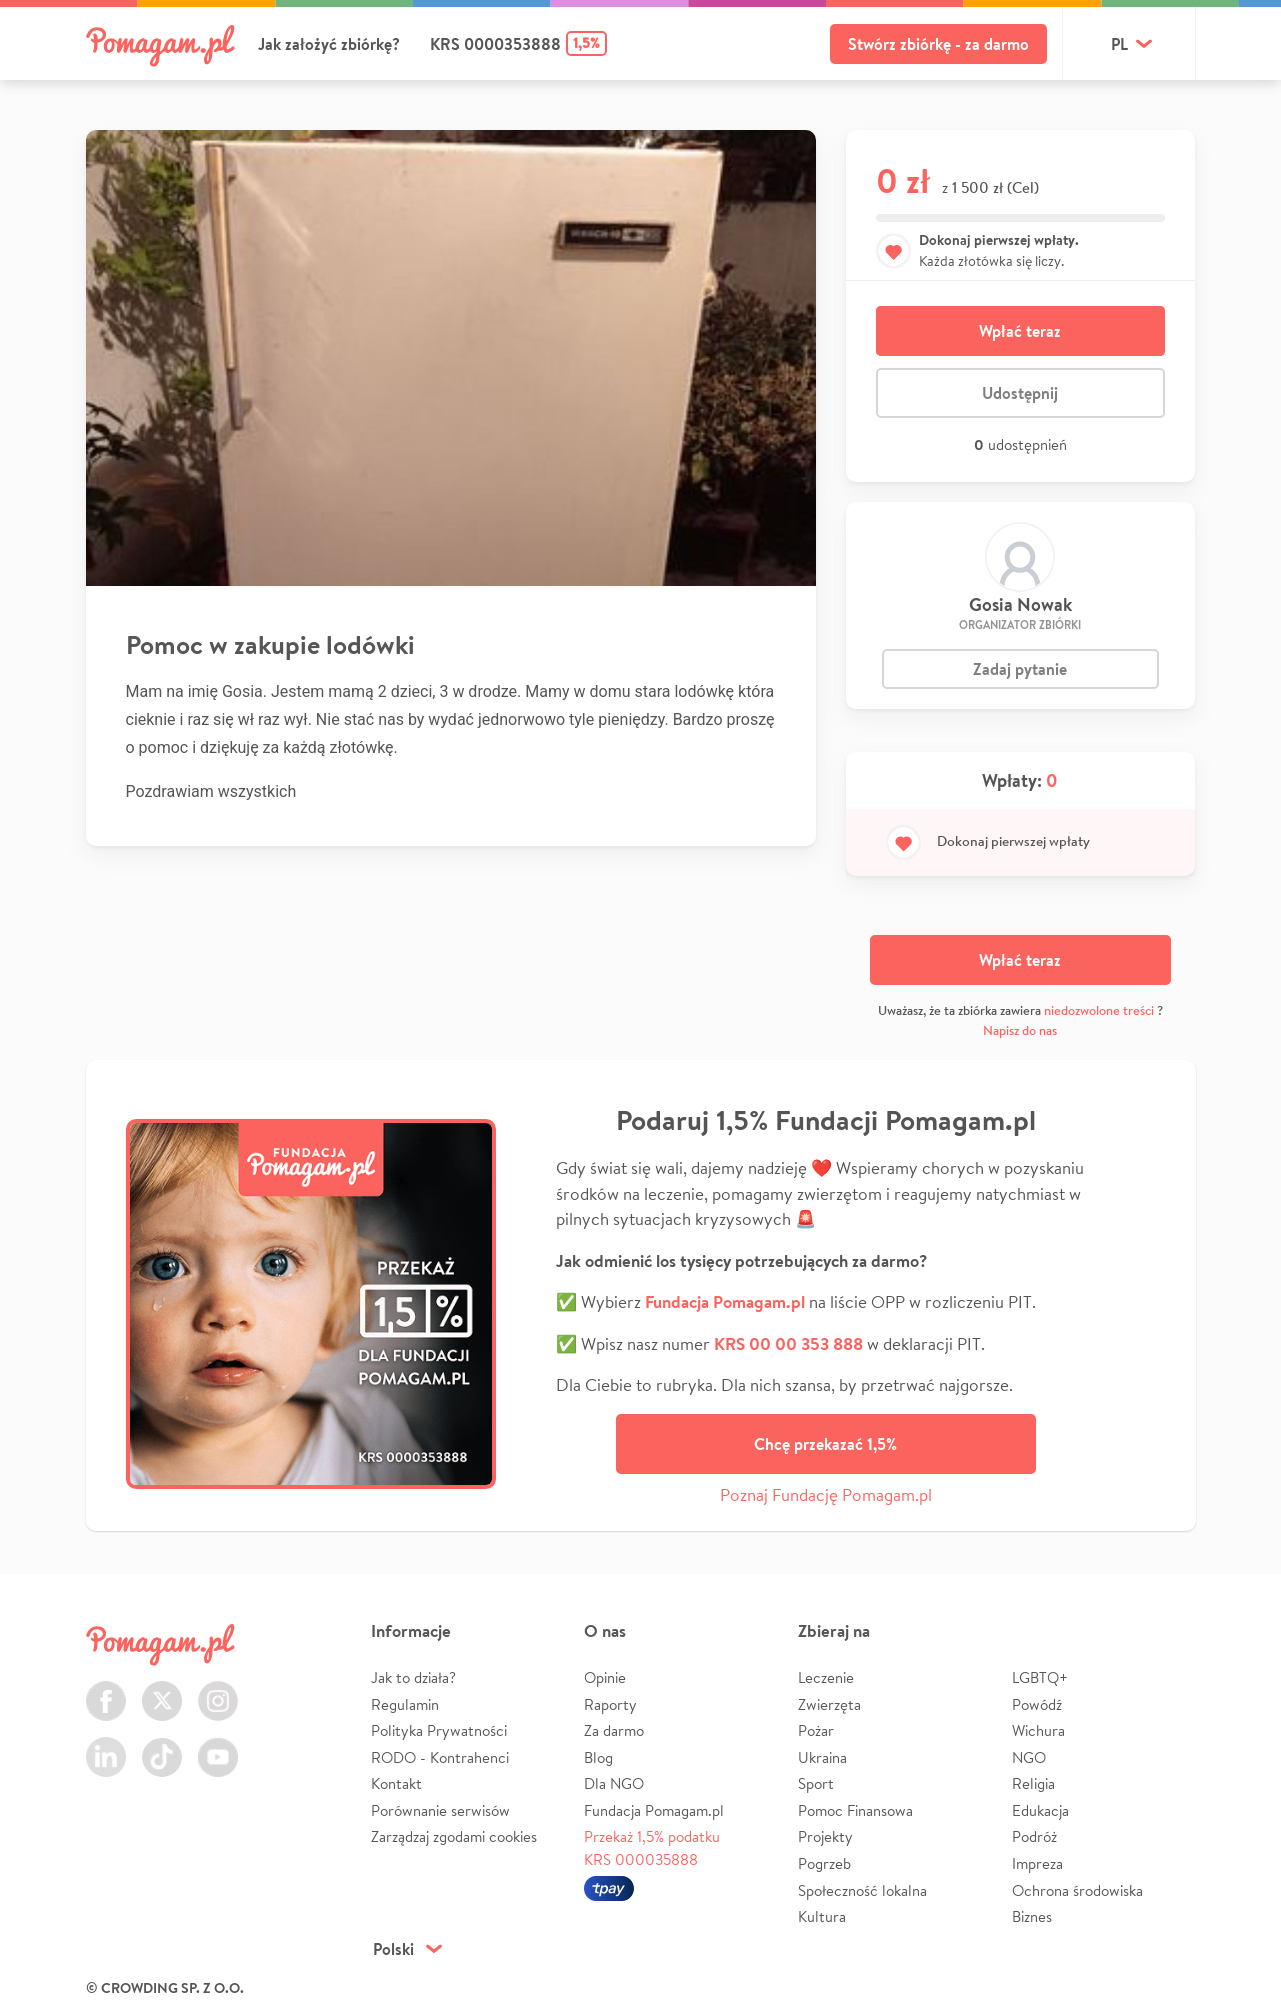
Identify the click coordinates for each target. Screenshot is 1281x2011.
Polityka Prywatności (439, 1730)
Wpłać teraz (1020, 331)
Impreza (1037, 1863)
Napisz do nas (1020, 1030)
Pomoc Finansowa (855, 1810)
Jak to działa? (413, 1677)
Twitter (162, 1689)
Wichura (1038, 1730)
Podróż (1034, 1836)
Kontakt (396, 1783)
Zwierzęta (829, 1704)
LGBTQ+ (1040, 1677)
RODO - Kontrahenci (440, 1757)
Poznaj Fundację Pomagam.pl (826, 1494)
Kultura (822, 1916)
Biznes (1032, 1916)
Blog (598, 1757)
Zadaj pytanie (1020, 669)
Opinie (605, 1677)
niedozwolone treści (1099, 1010)
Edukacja (1040, 1810)
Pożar (816, 1730)
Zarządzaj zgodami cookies (454, 1836)
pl (1119, 44)
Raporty (610, 1704)
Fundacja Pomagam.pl (654, 1810)
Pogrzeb (824, 1863)
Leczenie (826, 1677)
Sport (816, 1783)
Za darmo (614, 1730)
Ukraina (822, 1757)
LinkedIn (106, 1745)
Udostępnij (1020, 393)
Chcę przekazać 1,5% (825, 1444)
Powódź (1037, 1704)
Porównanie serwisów (440, 1810)
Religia (1033, 1783)
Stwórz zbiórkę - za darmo (938, 44)
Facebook (106, 1689)
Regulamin (405, 1704)
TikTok (162, 1745)
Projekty (825, 1836)
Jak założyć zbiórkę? (329, 44)
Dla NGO (614, 1783)
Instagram (218, 1689)
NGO (1029, 1757)
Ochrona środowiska (1077, 1890)
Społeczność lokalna (862, 1890)
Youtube (218, 1745)
